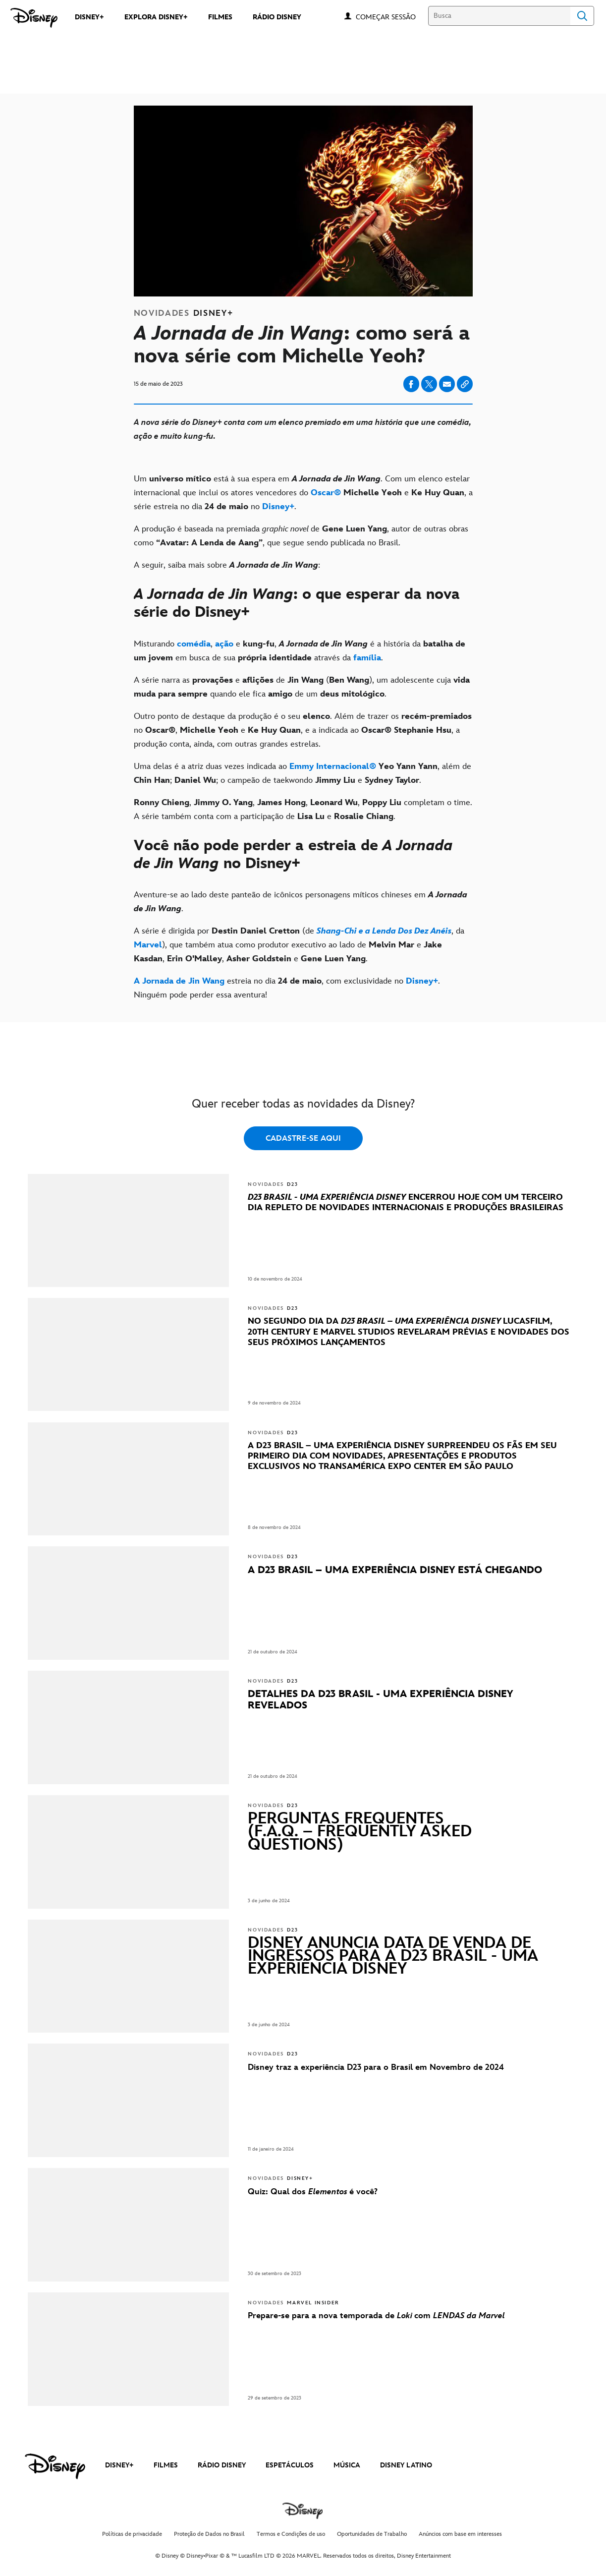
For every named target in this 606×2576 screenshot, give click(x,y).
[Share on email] (447, 384)
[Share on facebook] (411, 384)
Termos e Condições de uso (291, 2534)
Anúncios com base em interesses (460, 2534)
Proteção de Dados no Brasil (209, 2534)
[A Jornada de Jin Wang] (179, 981)
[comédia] (194, 644)
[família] (367, 658)
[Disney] (33, 18)
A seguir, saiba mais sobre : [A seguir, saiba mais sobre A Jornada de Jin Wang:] (229, 565)
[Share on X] (429, 384)
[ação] (224, 644)
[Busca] (499, 16)
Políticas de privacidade (132, 2534)
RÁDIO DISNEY (222, 2465)
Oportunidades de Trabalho (372, 2534)
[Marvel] (148, 945)
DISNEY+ (119, 2465)
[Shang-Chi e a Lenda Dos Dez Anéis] (384, 931)
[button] (390, 16)
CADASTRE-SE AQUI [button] (303, 1138)
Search (582, 16)
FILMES (166, 2465)
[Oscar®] (326, 493)
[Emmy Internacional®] (332, 766)
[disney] (55, 2466)
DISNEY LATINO (406, 2465)
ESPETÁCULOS (290, 2465)
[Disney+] (278, 507)
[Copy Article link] (465, 384)
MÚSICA (346, 2465)
